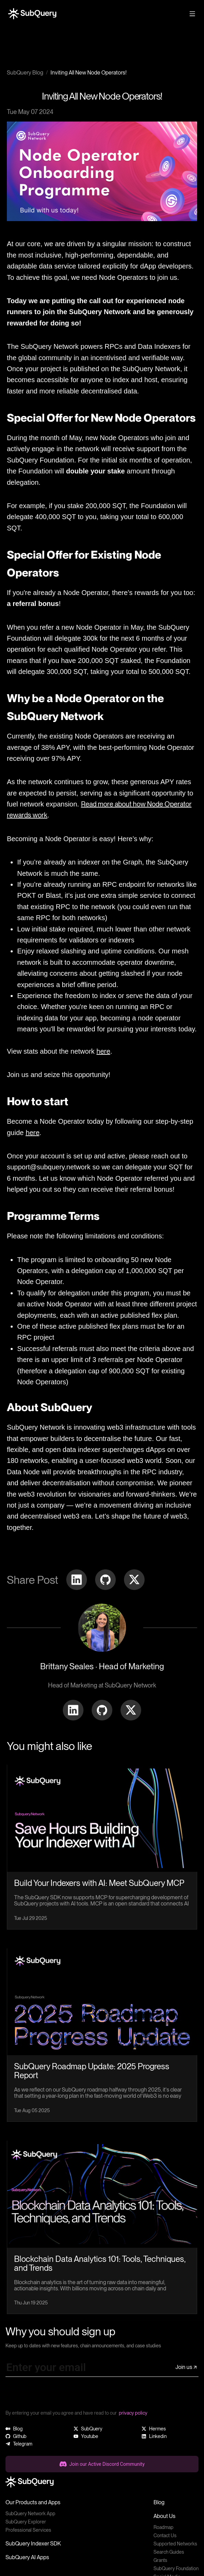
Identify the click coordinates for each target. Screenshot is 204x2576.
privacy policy (133, 2413)
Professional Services (28, 2530)
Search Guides (169, 2552)
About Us (164, 2516)
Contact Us (165, 2535)
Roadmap (163, 2527)
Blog (159, 2502)
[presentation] (57, 2395)
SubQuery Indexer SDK (33, 2543)
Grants (160, 2560)
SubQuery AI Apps (27, 2557)
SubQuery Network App (30, 2513)
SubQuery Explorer (25, 2522)
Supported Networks (175, 2543)
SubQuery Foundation (176, 2568)
